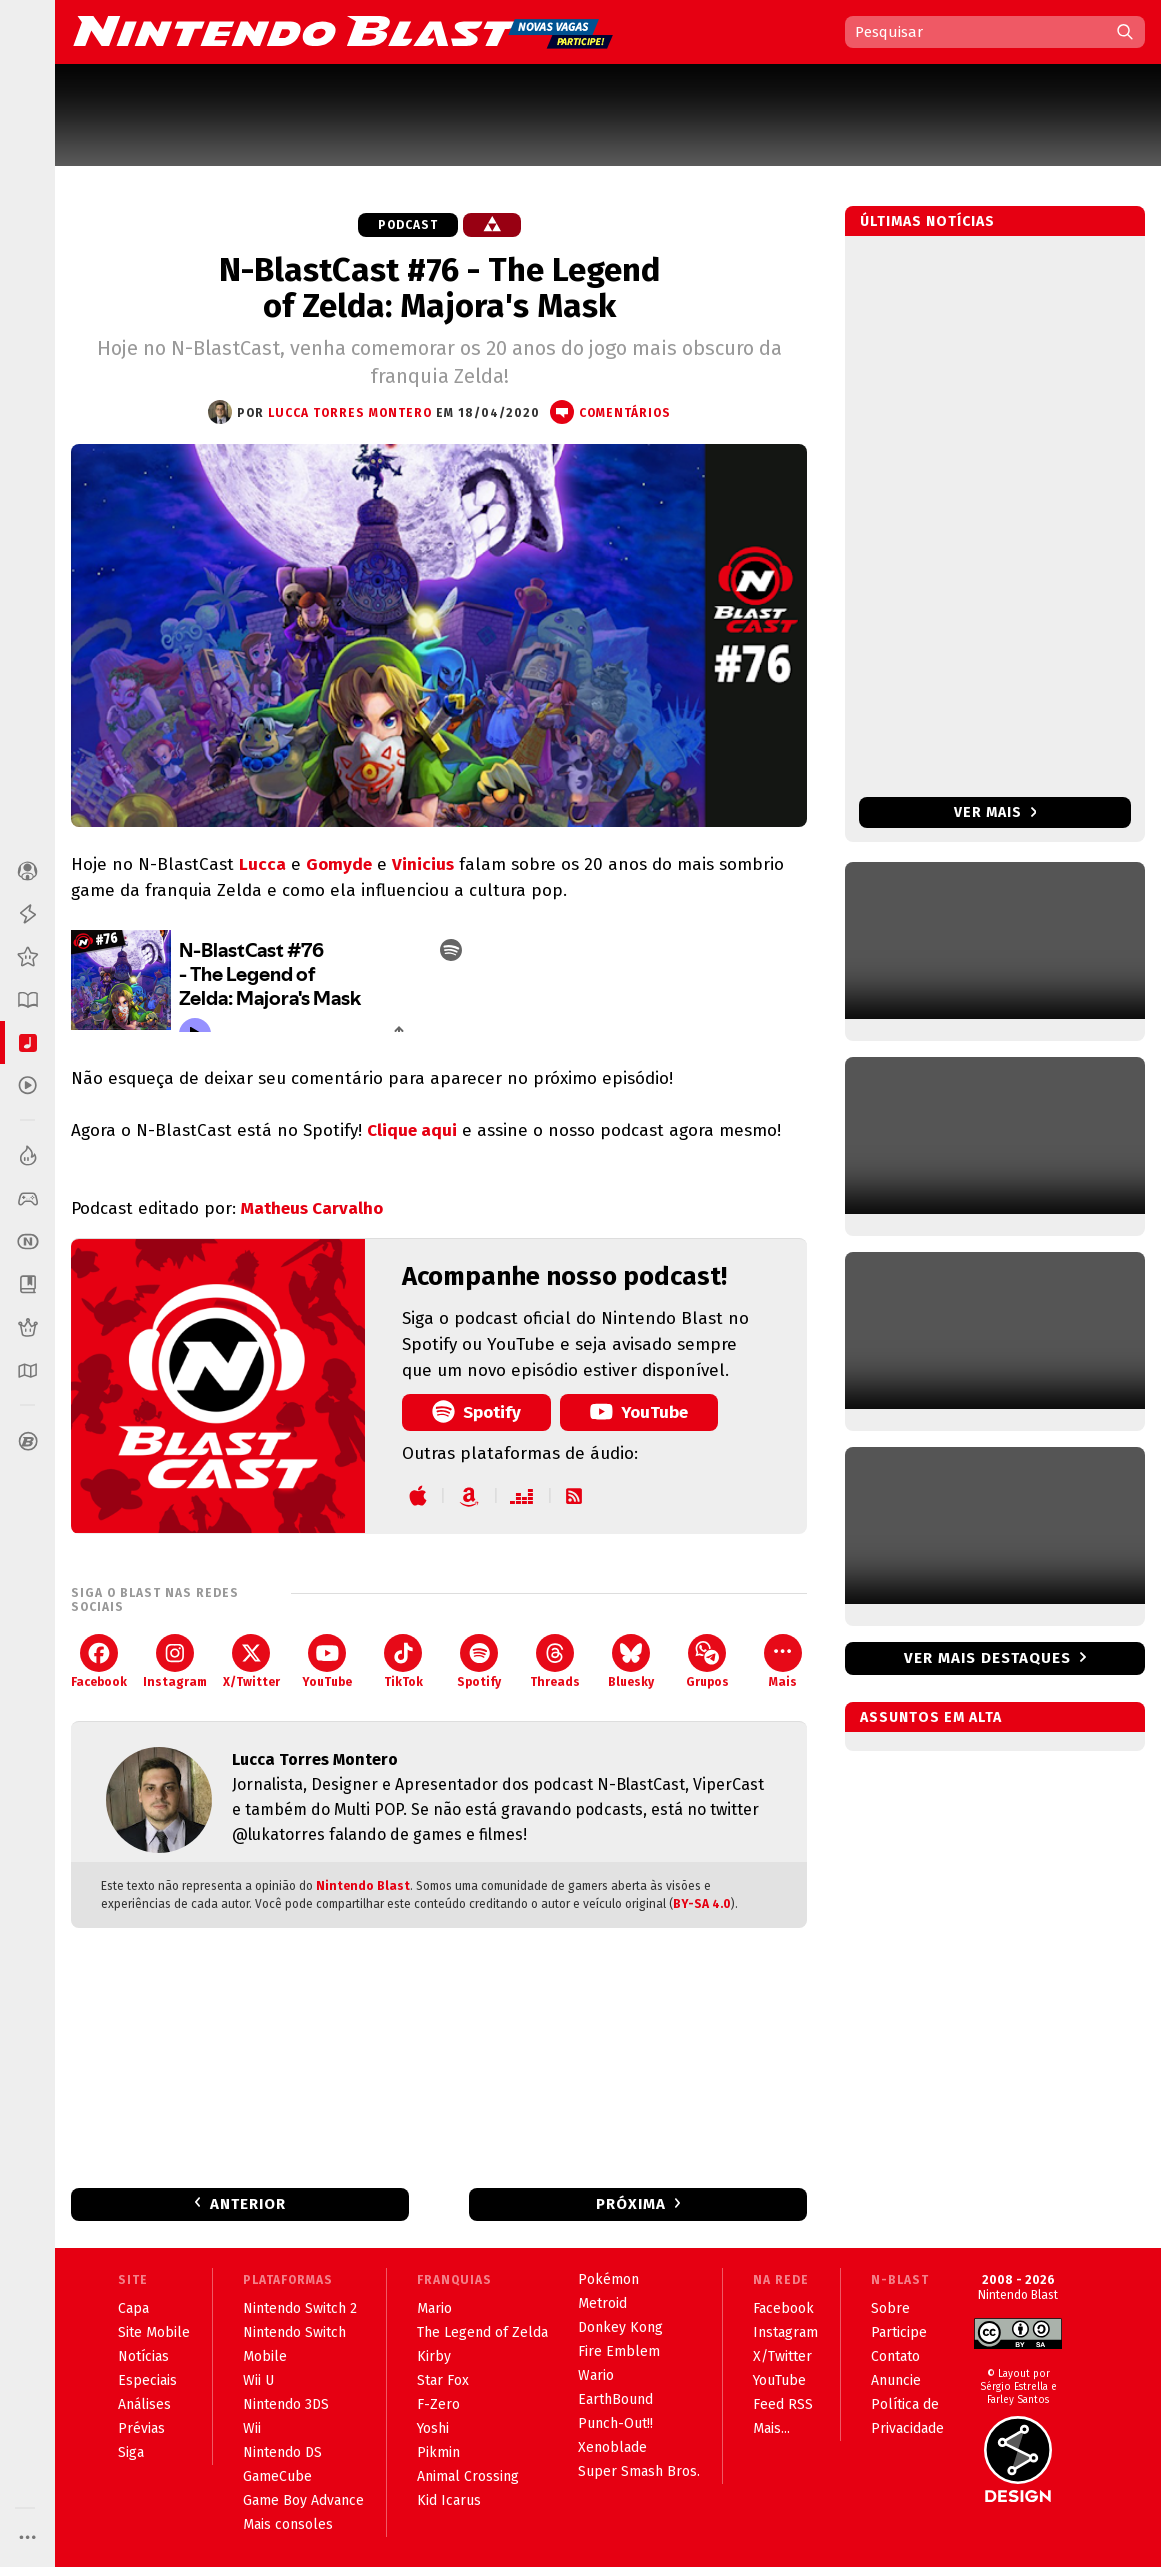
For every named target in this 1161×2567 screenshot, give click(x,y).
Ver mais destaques (987, 1658)
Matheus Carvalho (312, 1208)
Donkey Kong (620, 2327)
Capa (133, 2308)
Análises (144, 2404)
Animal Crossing (468, 2476)
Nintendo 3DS (286, 2404)
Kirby (434, 2356)
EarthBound (615, 2399)
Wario (596, 2375)
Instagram (175, 1661)
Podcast (408, 225)
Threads (555, 1661)
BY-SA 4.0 (702, 1904)
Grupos (707, 1661)
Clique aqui (412, 1130)
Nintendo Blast (363, 1886)
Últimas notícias (927, 221)
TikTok (403, 1661)
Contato (895, 2356)
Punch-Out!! (615, 2423)
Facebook (99, 1661)
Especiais (147, 2380)
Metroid (602, 2303)
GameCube (277, 2476)
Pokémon (608, 2279)
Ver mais (995, 812)
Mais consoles (288, 2524)
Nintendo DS (282, 2452)
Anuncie (896, 2380)
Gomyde (339, 864)
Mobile (265, 2356)
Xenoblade (612, 2447)
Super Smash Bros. (639, 2471)
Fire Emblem (619, 2351)
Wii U (258, 2380)
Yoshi (433, 2428)
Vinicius (423, 864)
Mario (434, 2308)
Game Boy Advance (303, 2500)
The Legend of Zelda (482, 2332)
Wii (252, 2428)
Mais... (771, 2428)
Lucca (262, 864)
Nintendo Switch (294, 2332)
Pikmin (438, 2452)
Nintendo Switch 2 (300, 2308)
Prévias (141, 2428)
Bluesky (631, 1661)
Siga (131, 2452)
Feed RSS (783, 2404)
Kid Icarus (449, 2500)
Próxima (631, 2204)
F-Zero (438, 2404)
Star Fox (443, 2380)
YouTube (639, 1411)
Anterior (248, 2204)
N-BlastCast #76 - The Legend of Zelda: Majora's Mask (439, 288)
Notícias (143, 2356)
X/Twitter (251, 1661)
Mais (783, 1661)
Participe (899, 2332)
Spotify (476, 1411)
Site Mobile (154, 2332)
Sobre (890, 2308)
